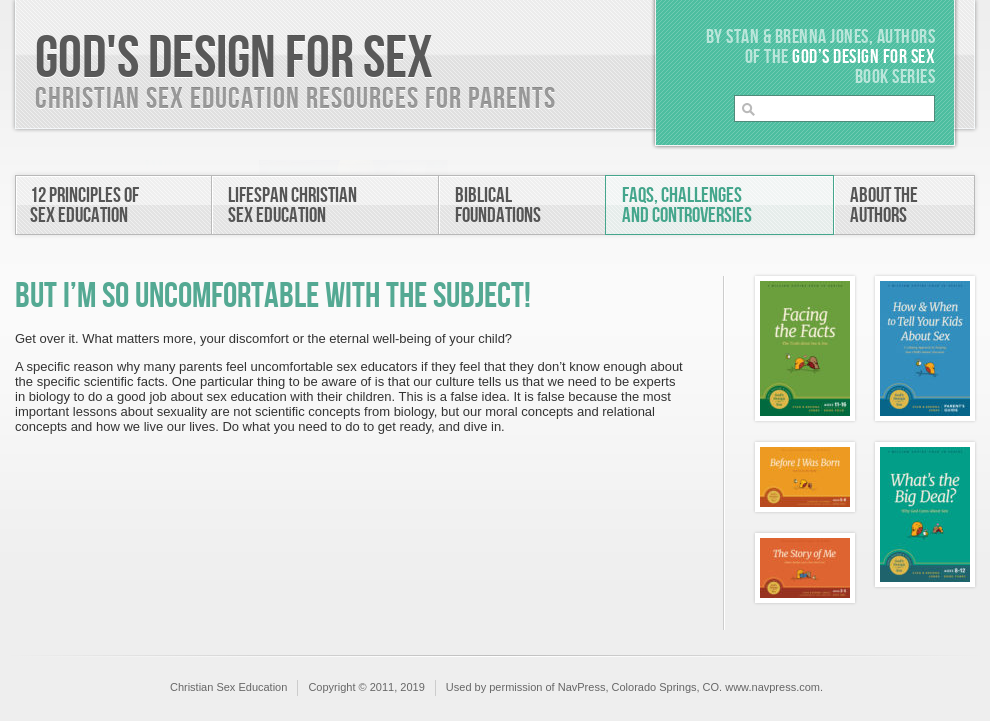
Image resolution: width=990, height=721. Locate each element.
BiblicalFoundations (498, 205)
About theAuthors (884, 205)
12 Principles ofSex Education (84, 205)
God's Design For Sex (234, 59)
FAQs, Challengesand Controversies (687, 205)
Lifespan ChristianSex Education (292, 205)
